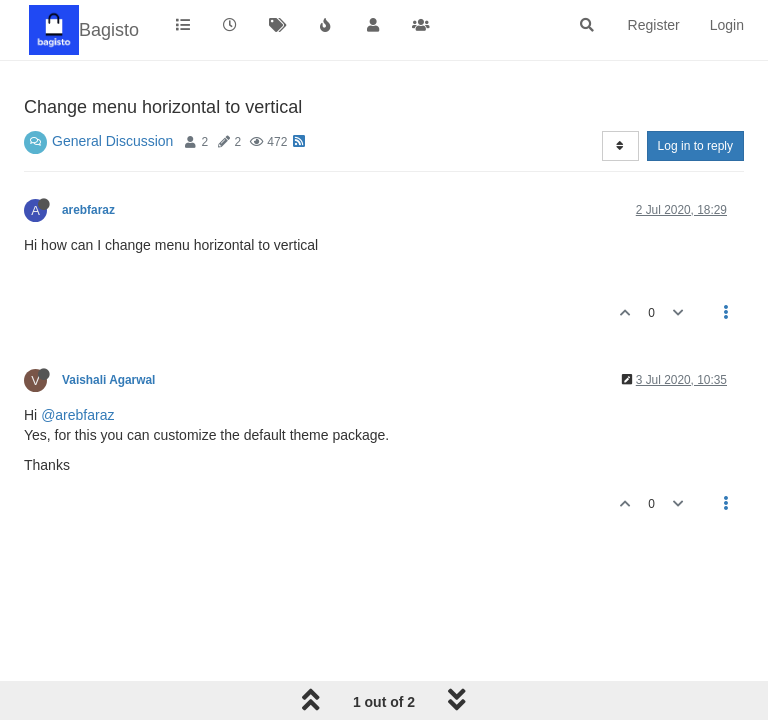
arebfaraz (88, 210)
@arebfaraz (77, 415)
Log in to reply (695, 146)
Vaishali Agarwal (108, 380)
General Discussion (112, 141)
